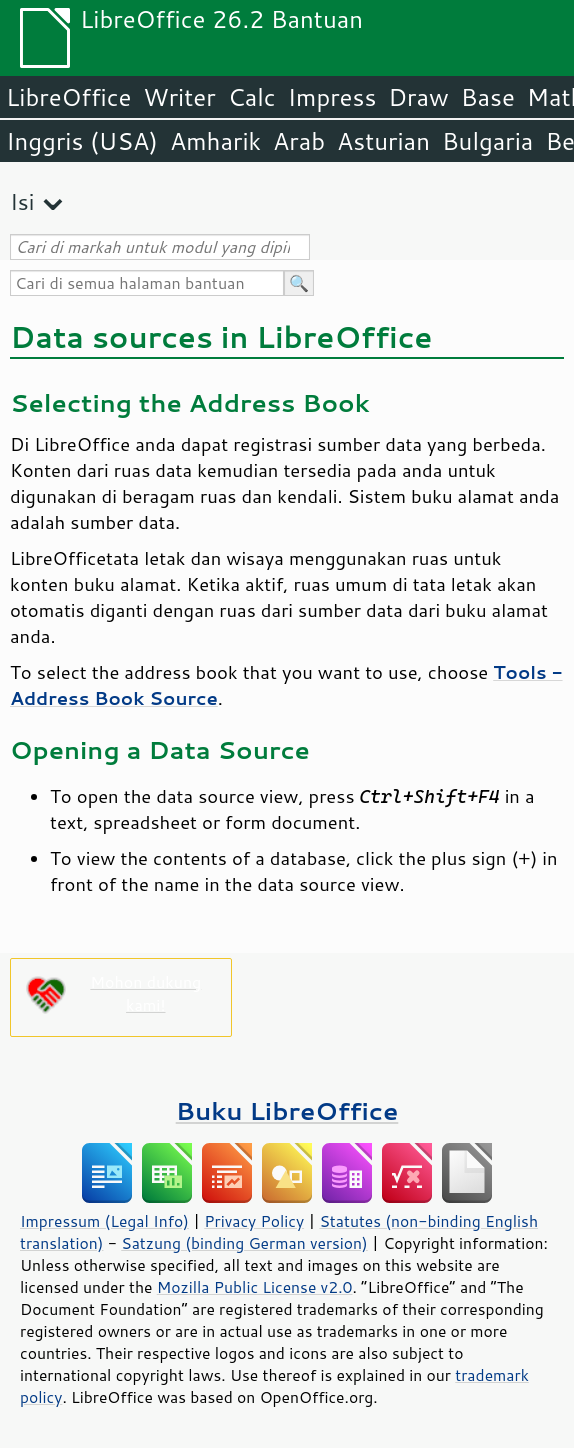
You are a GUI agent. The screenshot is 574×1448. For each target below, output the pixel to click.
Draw (418, 97)
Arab (299, 141)
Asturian (383, 141)
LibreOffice (68, 97)
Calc (252, 97)
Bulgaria (487, 141)
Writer (179, 97)
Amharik (215, 141)
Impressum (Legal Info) (104, 1221)
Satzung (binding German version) (244, 1243)
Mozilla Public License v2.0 (255, 1287)
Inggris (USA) (82, 141)
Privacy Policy (254, 1221)
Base (488, 97)
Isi (22, 201)
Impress (332, 97)
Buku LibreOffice (287, 1110)
